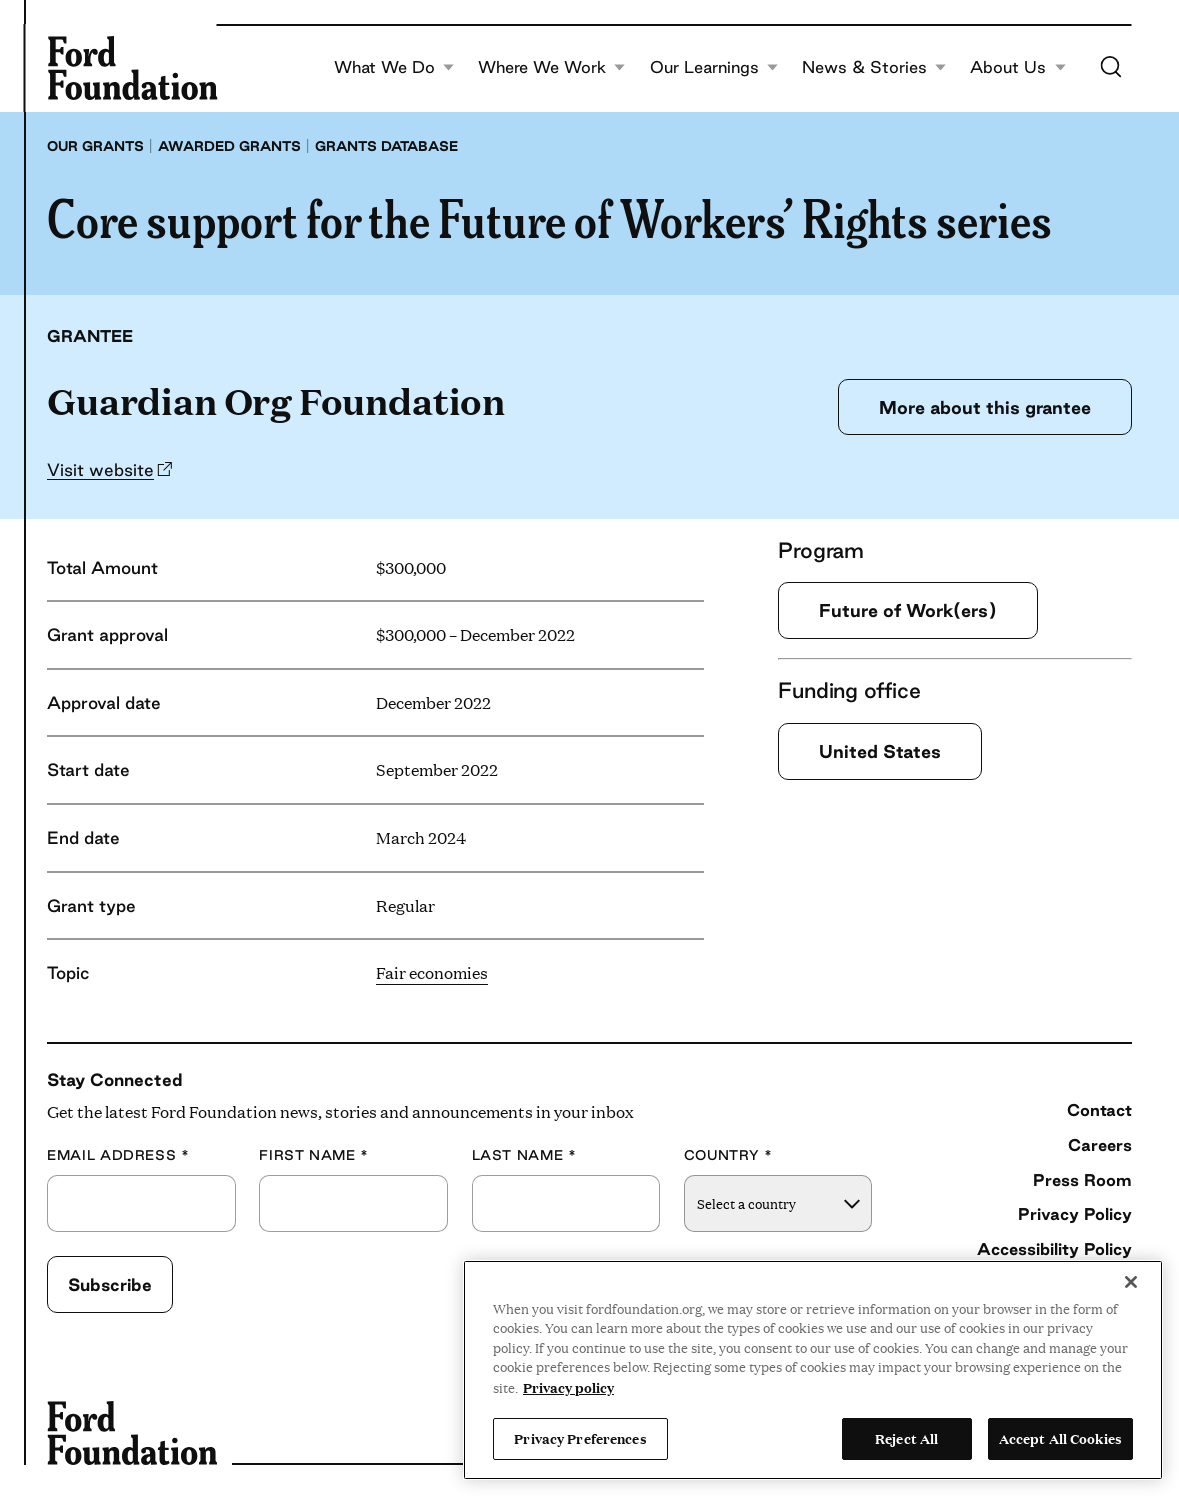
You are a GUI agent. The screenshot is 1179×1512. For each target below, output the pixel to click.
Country (728, 1155)
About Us (1018, 67)
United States (880, 751)
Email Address (118, 1155)
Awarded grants (229, 146)
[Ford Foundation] (132, 68)
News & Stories (874, 67)
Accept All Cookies (1060, 1438)
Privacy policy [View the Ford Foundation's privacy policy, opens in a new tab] (568, 1387)
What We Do (394, 67)
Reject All (906, 1438)
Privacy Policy (1075, 1214)
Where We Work (552, 67)
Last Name (524, 1155)
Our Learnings (714, 67)
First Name (314, 1155)
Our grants (95, 146)
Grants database (386, 146)
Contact (1099, 1110)
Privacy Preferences (580, 1438)
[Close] (1131, 1282)
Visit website (100, 469)
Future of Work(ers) (908, 610)
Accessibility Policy (1054, 1249)
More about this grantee (985, 407)
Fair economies (432, 972)
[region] (813, 1370)
